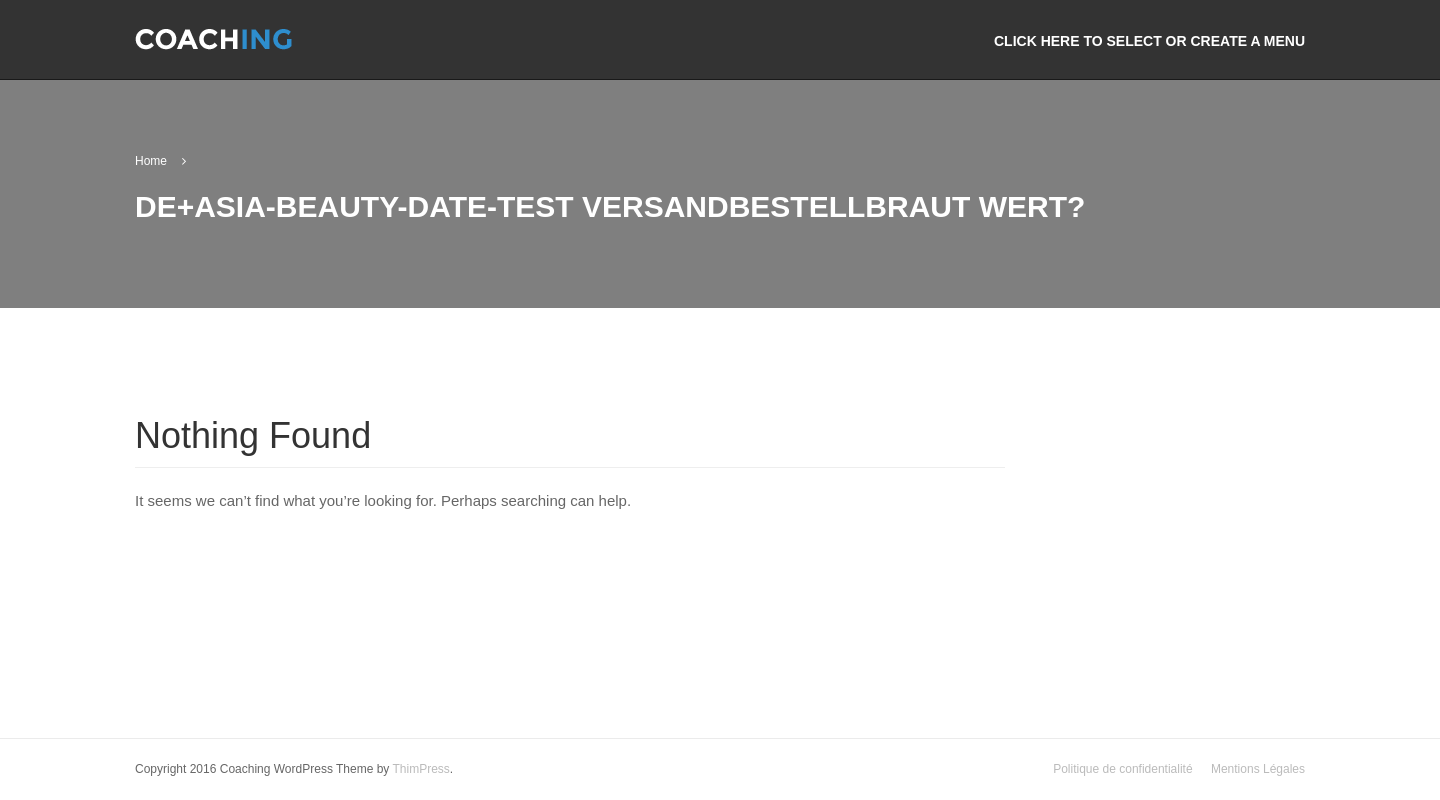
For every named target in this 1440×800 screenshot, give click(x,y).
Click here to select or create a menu (1149, 41)
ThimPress (420, 770)
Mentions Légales (1258, 770)
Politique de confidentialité (1122, 770)
